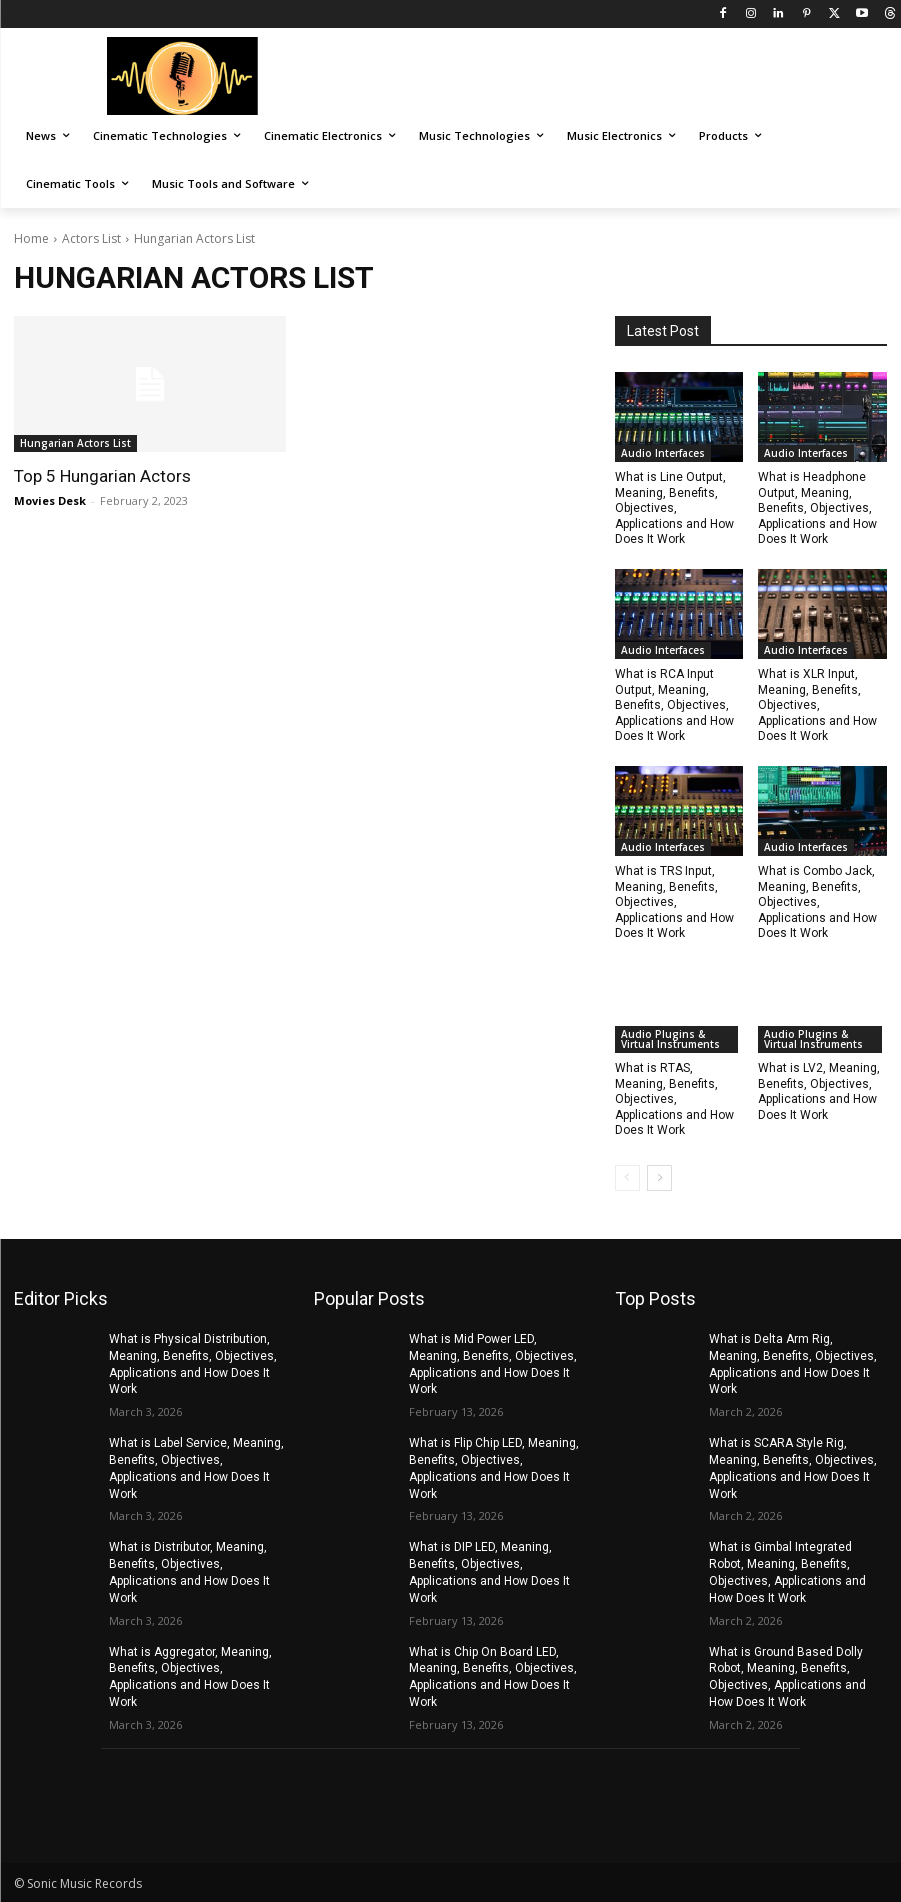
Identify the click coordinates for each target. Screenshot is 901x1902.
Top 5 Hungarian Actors (102, 476)
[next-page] (659, 1178)
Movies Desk (50, 500)
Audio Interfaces (663, 453)
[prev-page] (627, 1178)
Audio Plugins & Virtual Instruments (670, 1039)
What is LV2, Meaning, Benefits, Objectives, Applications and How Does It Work (819, 1091)
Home (31, 238)
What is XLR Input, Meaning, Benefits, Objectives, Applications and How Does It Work (817, 705)
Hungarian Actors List (75, 443)
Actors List (91, 238)
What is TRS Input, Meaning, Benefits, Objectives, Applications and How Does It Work (674, 902)
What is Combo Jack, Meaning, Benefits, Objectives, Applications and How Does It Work (817, 902)
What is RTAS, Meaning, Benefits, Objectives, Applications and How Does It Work (674, 1099)
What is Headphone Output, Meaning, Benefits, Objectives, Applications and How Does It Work (817, 508)
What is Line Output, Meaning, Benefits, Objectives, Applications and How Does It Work (674, 508)
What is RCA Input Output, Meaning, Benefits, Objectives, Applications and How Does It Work (674, 705)
